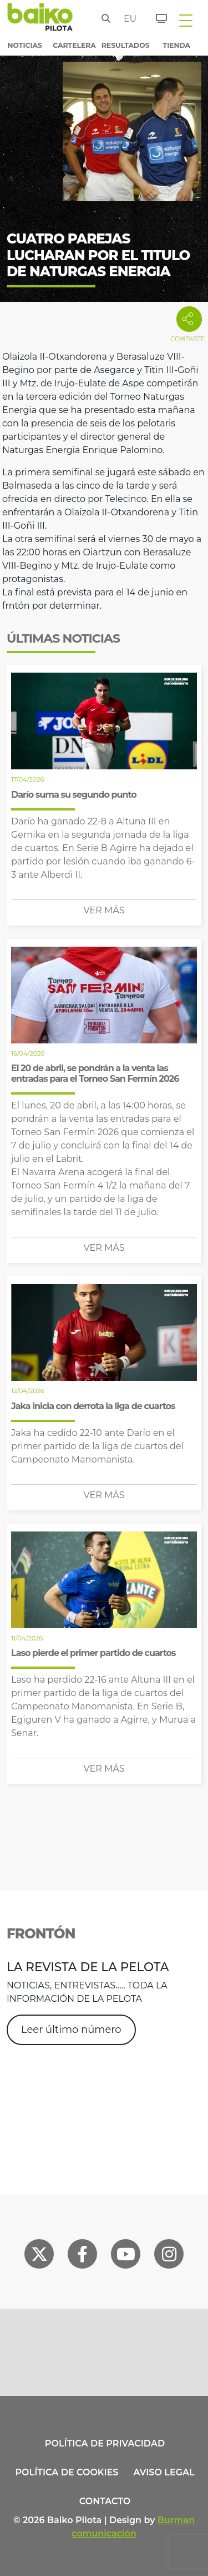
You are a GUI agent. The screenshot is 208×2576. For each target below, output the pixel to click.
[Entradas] (155, 16)
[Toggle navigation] (185, 20)
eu (127, 18)
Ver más (104, 910)
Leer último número (71, 2029)
